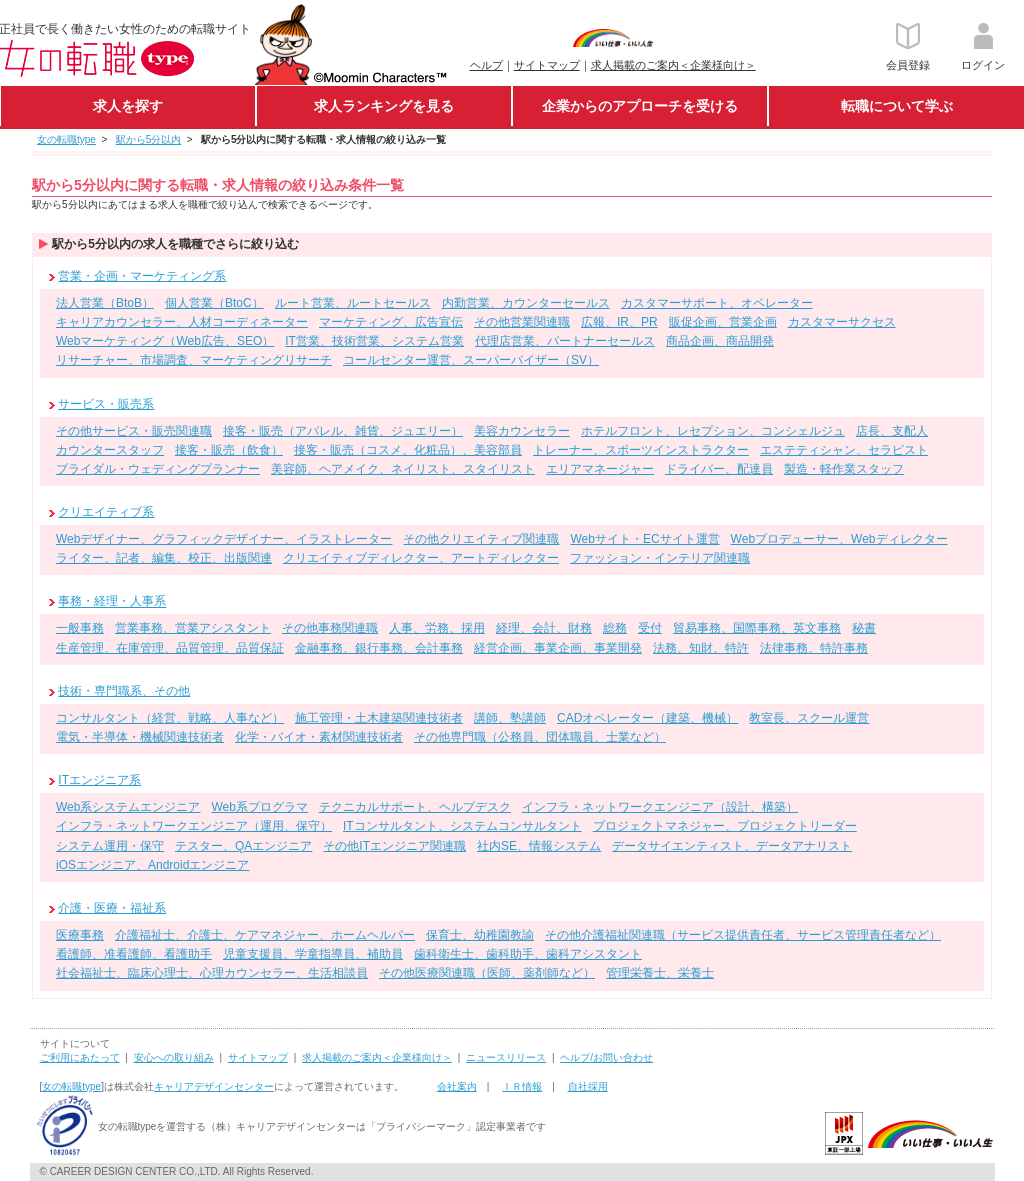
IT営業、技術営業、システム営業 (374, 341)
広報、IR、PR (619, 322)
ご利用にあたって (80, 1057)
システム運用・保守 (110, 846)
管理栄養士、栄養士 (660, 973)
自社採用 (588, 1086)
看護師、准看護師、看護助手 (134, 954)
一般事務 (80, 628)
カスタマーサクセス (842, 322)
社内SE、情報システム (539, 846)
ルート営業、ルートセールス (353, 303)
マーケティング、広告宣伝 (391, 322)
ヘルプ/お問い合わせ (606, 1057)
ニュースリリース (506, 1057)
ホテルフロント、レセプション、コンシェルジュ (713, 431)
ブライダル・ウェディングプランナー (158, 469)
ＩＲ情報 (522, 1086)
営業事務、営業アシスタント (193, 628)
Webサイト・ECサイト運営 (644, 539)
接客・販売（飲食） (229, 450)
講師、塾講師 (510, 718)
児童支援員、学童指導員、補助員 (313, 954)
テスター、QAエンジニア (243, 846)
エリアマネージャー (600, 469)
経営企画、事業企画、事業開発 (558, 648)
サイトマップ (547, 65)
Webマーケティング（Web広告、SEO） (165, 341)
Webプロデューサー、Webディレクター (839, 539)
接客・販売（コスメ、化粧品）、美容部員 (408, 450)
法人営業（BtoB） (105, 303)
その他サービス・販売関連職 (134, 431)
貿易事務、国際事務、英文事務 (757, 628)
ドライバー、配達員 (719, 469)
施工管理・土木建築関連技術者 (379, 718)
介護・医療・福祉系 (112, 908)
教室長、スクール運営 (809, 718)
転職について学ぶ (897, 106)
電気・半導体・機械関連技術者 (140, 737)
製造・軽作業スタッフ (844, 469)
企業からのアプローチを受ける (640, 106)
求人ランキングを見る (384, 106)
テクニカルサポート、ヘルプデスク (415, 807)
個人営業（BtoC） (214, 303)
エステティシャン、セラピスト (844, 450)
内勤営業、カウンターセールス (526, 303)
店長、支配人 (892, 431)
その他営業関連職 (522, 322)
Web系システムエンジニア (128, 807)
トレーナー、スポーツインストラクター (641, 450)
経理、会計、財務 (544, 628)
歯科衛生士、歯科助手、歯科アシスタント (528, 954)
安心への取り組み (174, 1057)
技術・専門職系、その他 (124, 691)
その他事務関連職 (330, 628)
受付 (650, 628)
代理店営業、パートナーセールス (565, 341)
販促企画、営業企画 (723, 322)
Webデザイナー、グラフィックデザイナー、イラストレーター (224, 539)
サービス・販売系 (106, 404)
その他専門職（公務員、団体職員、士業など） (540, 737)
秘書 (864, 628)
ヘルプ (486, 65)
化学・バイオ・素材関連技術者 (319, 737)
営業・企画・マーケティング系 (142, 276)
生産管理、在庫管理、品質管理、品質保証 (170, 648)
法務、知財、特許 (701, 648)
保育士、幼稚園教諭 (480, 935)
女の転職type (71, 1086)
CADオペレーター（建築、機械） (647, 718)
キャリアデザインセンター (214, 1086)
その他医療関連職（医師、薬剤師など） (487, 973)
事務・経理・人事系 (112, 602)
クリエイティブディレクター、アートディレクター (421, 558)
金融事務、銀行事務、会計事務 (379, 648)
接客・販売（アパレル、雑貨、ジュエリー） (343, 431)
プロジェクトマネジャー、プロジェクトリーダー (725, 826)
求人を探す (128, 106)
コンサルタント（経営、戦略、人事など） (170, 718)
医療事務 (80, 935)
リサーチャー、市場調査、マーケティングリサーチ (194, 360)
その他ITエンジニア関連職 (394, 846)
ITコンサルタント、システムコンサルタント (462, 826)
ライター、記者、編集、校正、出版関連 (164, 558)
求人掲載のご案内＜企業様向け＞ (673, 65)
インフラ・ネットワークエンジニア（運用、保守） (194, 826)
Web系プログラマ (259, 807)
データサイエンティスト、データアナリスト (732, 846)
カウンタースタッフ (110, 450)
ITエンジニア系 (99, 780)
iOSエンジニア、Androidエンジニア (152, 865)
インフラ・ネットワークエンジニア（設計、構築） (660, 807)
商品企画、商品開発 (720, 341)
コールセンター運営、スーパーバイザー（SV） (471, 360)
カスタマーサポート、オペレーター (717, 303)
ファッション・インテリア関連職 (660, 558)
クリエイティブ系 (106, 512)
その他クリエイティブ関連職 (481, 539)
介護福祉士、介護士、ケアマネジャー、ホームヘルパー (265, 935)
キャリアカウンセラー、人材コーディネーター (182, 322)
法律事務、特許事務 (814, 648)
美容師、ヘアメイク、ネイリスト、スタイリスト (403, 469)
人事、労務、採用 (437, 628)
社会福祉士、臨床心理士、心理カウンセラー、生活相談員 (212, 973)
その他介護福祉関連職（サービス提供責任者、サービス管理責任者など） (743, 935)
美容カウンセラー (522, 431)
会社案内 (457, 1086)
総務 (615, 628)
